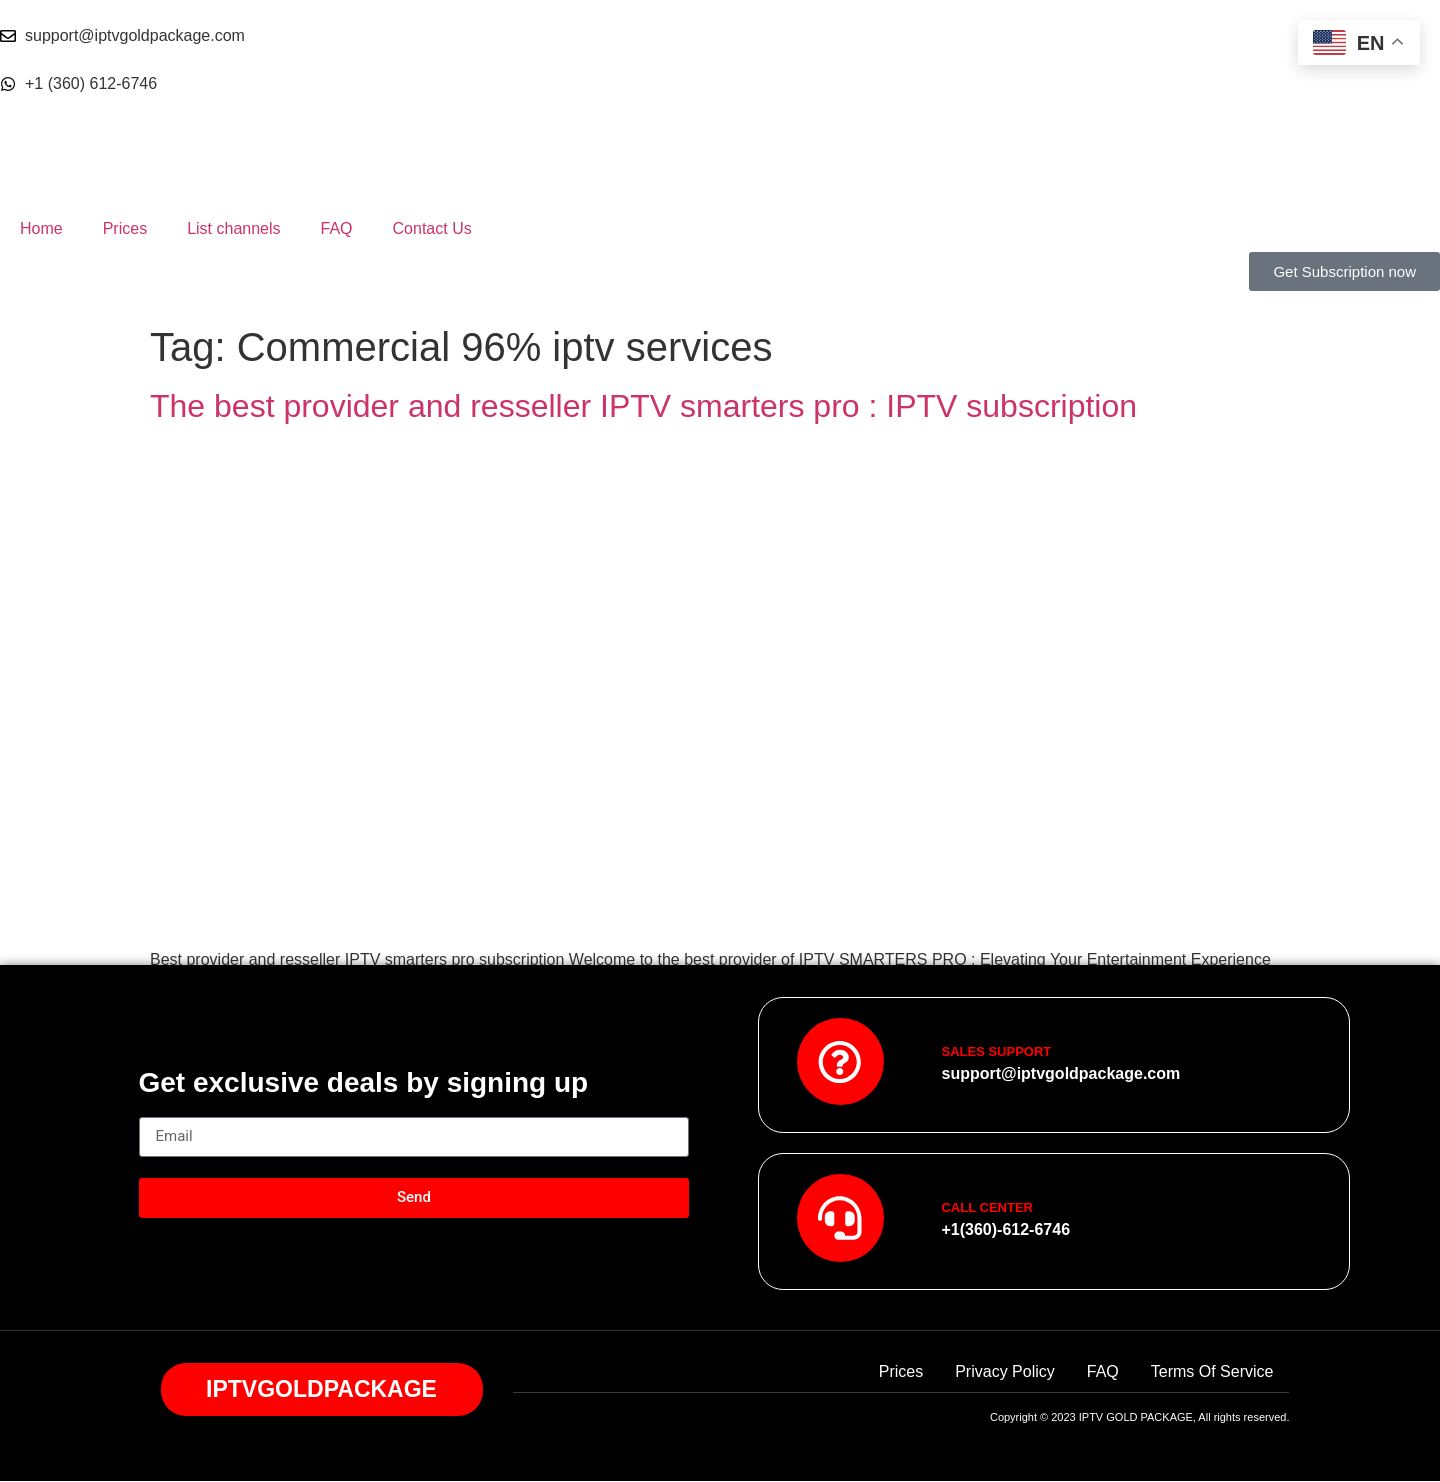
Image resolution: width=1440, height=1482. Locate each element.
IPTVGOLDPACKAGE (321, 1390)
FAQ (337, 228)
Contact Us (432, 228)
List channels (233, 228)
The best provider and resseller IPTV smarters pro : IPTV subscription (643, 406)
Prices (125, 228)
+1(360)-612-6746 (1005, 1230)
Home (41, 228)
